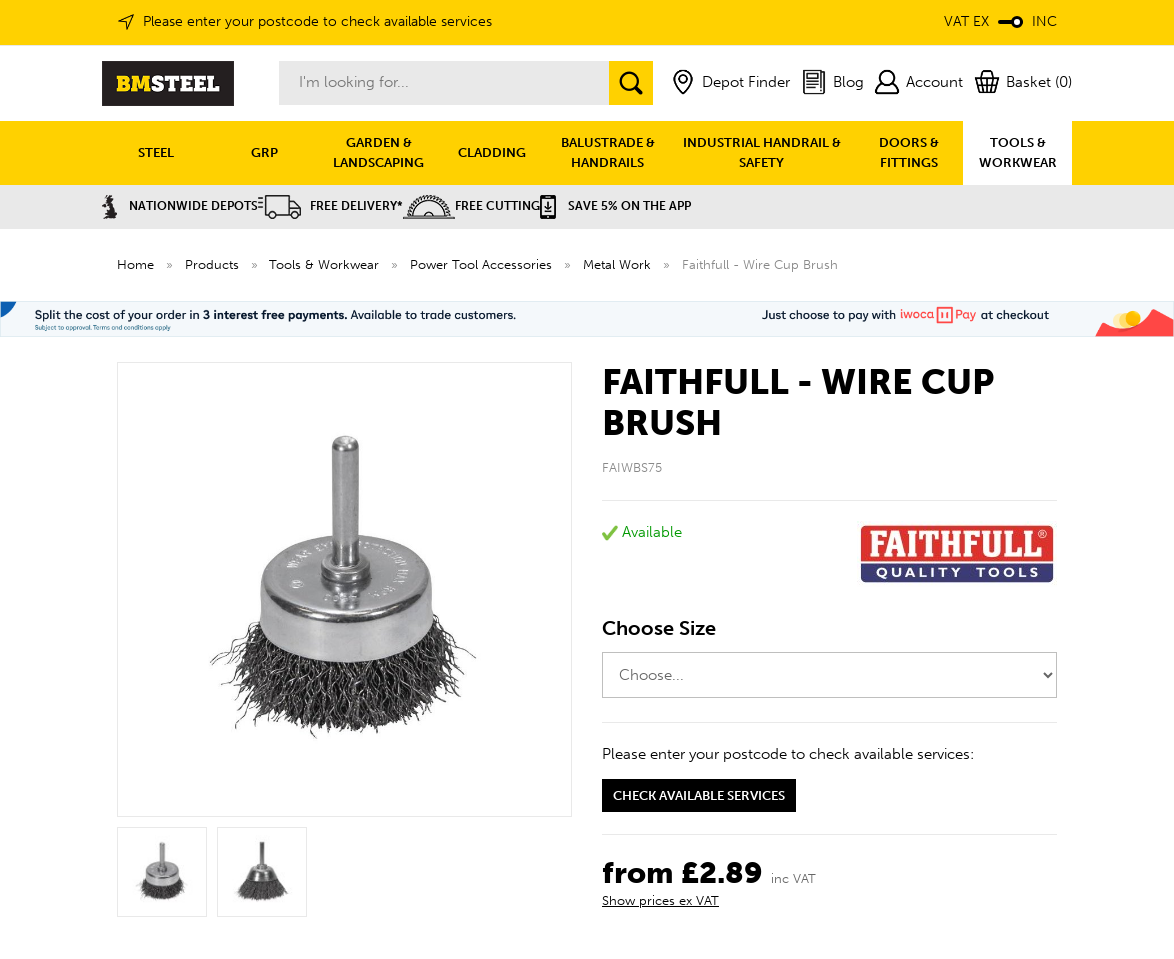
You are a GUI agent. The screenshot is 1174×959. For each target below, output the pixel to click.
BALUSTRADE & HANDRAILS (608, 152)
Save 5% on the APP (615, 206)
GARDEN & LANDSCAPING (378, 152)
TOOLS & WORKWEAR (1018, 152)
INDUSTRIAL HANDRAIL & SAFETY (762, 152)
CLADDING (492, 152)
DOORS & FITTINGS (909, 152)
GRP (264, 152)
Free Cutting (471, 206)
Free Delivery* (330, 206)
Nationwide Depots (180, 206)
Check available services (699, 795)
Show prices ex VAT (660, 900)
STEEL (156, 152)
